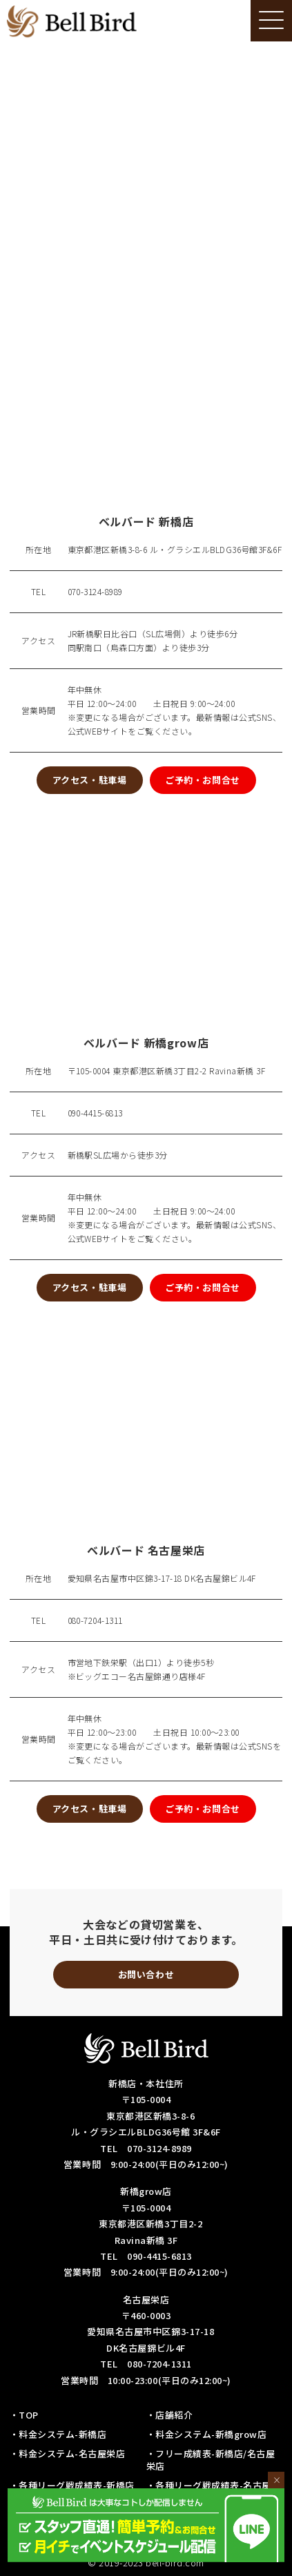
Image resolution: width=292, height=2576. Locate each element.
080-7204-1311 (95, 1620)
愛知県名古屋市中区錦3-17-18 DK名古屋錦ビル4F (162, 1578)
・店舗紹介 (169, 2414)
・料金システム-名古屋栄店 (68, 2453)
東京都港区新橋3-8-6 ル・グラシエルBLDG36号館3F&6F (175, 549)
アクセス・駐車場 (89, 779)
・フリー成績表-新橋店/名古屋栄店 (210, 2459)
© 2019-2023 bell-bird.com (146, 2562)
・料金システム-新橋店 (58, 2434)
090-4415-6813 (95, 1112)
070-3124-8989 (95, 591)
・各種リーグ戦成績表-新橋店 (72, 2485)
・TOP (24, 2414)
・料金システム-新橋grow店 (206, 2434)
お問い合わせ (146, 1974)
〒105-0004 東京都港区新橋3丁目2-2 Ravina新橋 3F (167, 1070)
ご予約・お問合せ (202, 779)
